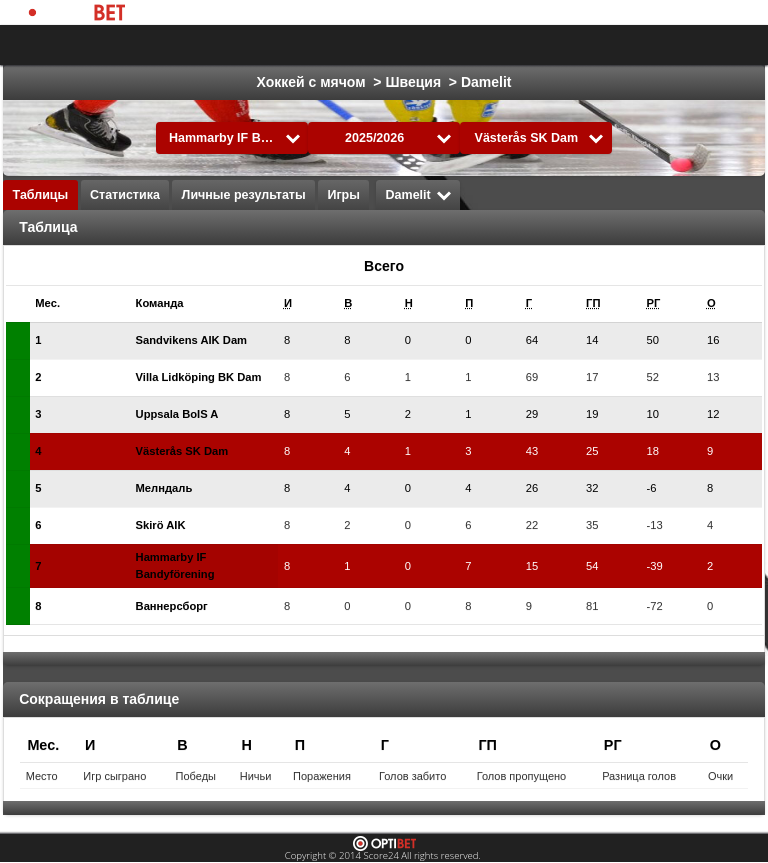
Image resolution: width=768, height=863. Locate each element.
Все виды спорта (670, 45)
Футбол (481, 45)
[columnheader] (59, 303)
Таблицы (41, 195)
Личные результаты (244, 195)
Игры (343, 195)
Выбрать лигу (352, 45)
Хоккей (560, 45)
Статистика (125, 195)
